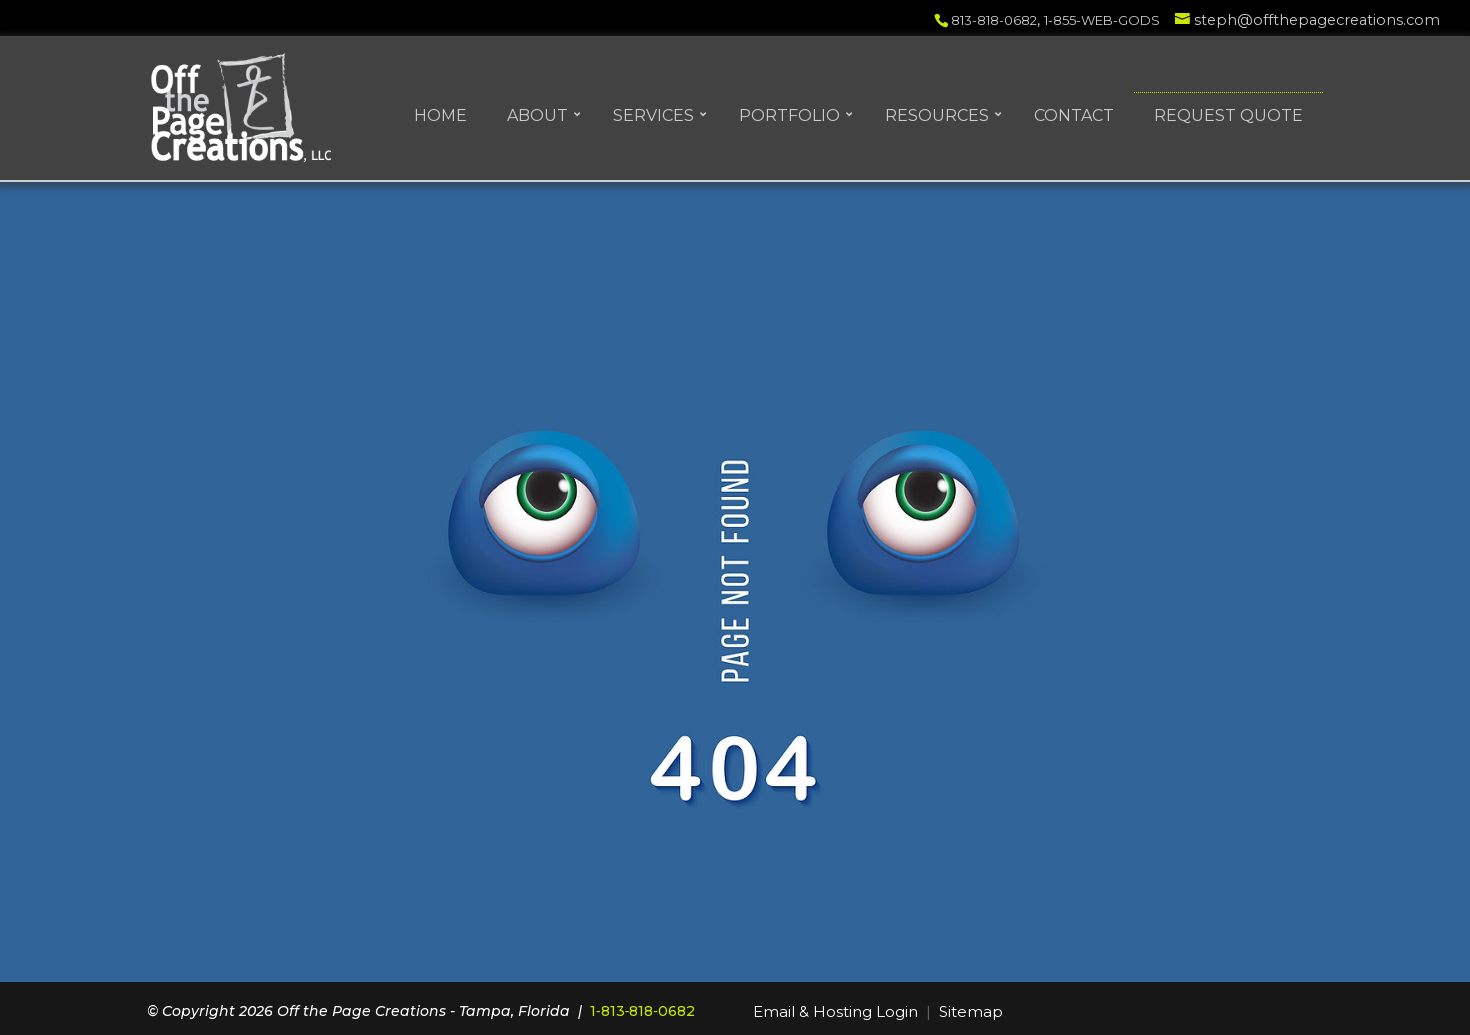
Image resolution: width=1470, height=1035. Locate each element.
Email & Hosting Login (835, 1011)
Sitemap (971, 1011)
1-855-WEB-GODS (1102, 20)
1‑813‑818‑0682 (642, 1011)
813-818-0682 (994, 20)
